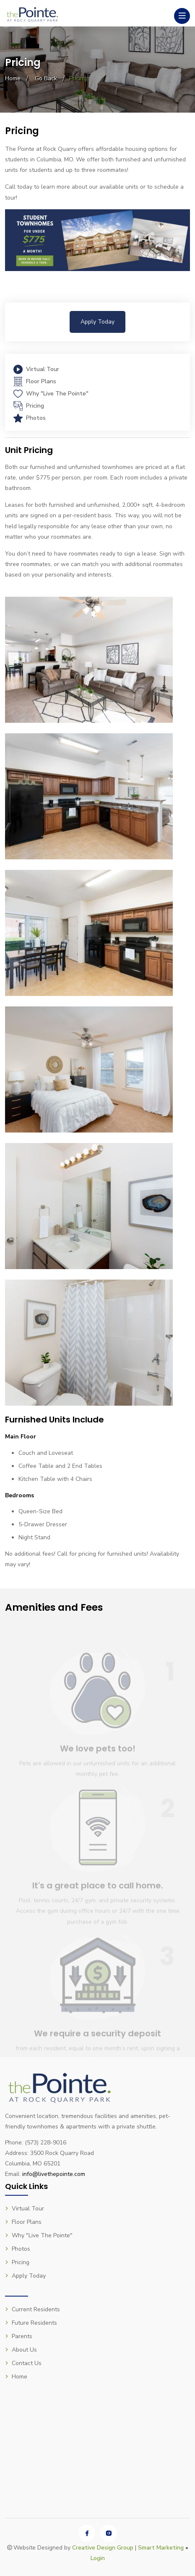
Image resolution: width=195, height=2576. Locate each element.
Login (98, 2558)
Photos (29, 418)
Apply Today (97, 322)
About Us (21, 2350)
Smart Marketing (161, 2548)
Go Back (46, 78)
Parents (18, 2336)
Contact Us (23, 2363)
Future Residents (31, 2323)
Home (13, 78)
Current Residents (32, 2309)
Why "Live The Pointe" (50, 393)
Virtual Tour (36, 369)
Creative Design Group (102, 2548)
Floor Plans (34, 381)
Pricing (28, 405)
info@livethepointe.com (53, 2174)
